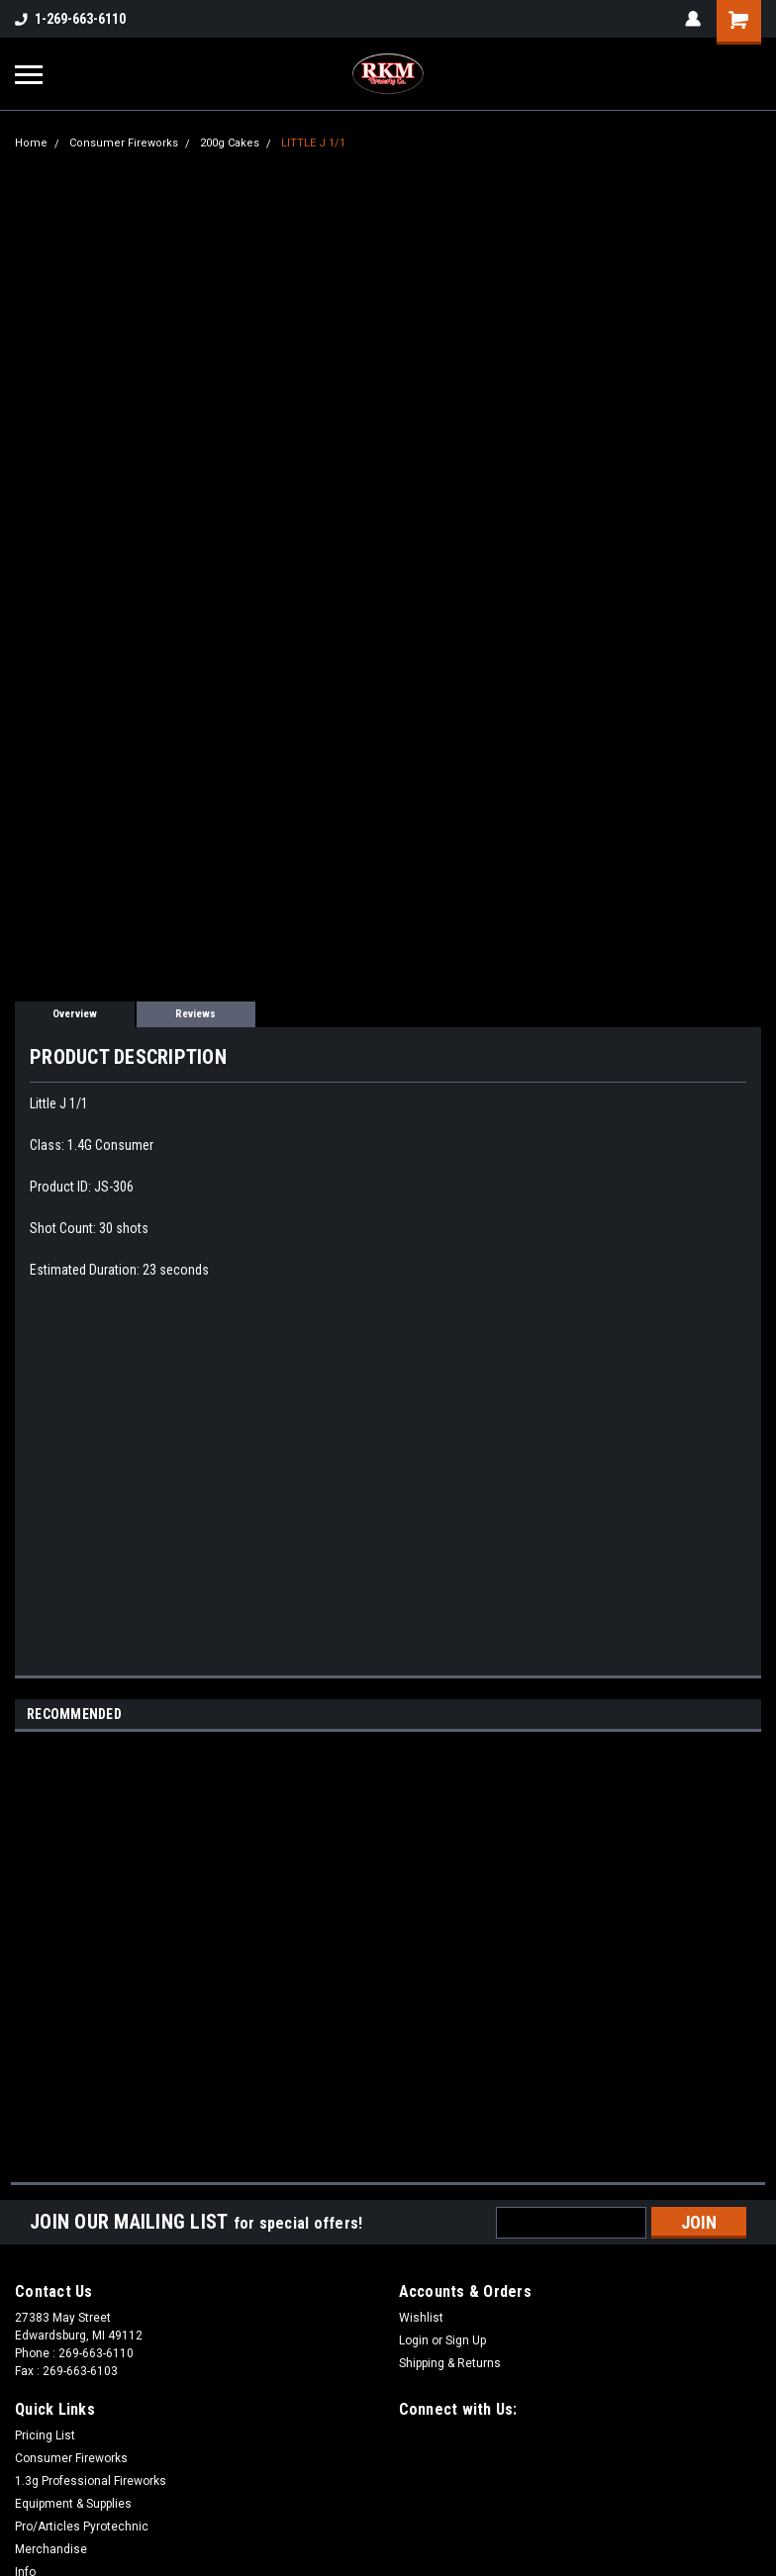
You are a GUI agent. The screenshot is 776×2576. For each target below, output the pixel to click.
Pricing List (45, 2435)
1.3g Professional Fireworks (90, 2481)
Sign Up (465, 2340)
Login (414, 2340)
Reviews (195, 1013)
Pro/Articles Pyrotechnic (81, 2526)
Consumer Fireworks (123, 143)
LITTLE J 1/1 (313, 143)
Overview (74, 1013)
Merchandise (51, 2549)
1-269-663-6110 (70, 19)
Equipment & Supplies (73, 2504)
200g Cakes (229, 143)
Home (31, 143)
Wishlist (421, 2318)
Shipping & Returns (450, 2363)
